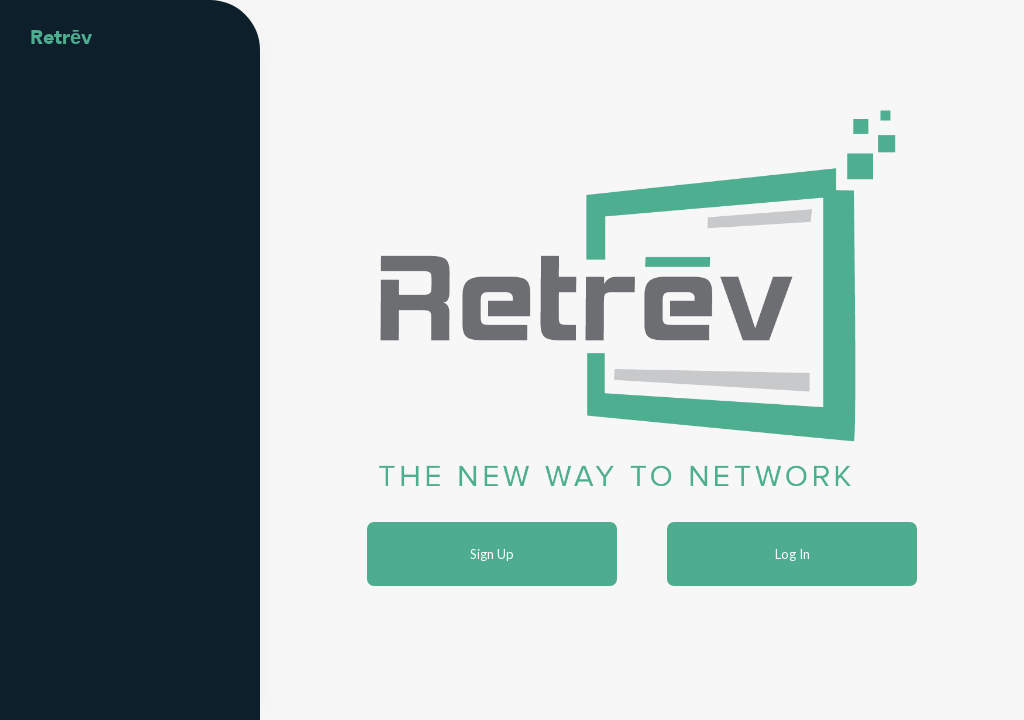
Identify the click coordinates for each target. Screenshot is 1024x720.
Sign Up (492, 554)
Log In (792, 554)
